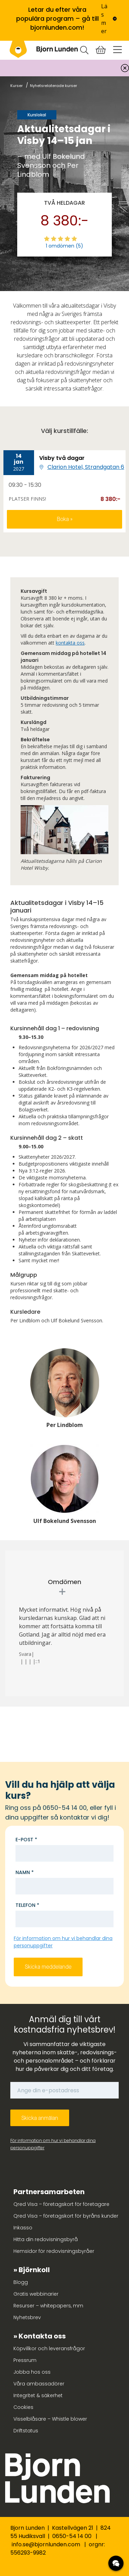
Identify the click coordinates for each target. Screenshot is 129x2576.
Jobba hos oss (32, 2371)
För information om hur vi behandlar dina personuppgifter (53, 2144)
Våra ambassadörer (38, 2383)
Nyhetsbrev (27, 2317)
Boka (63, 519)
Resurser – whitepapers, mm (48, 2305)
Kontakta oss (42, 2336)
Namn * (24, 1872)
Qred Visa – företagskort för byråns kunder (65, 2215)
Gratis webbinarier (35, 2293)
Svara (25, 1654)
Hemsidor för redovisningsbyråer (53, 2251)
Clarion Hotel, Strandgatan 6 (85, 467)
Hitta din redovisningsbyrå (45, 2239)
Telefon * (27, 1905)
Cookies (23, 2407)
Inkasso (22, 2227)
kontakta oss (70, 642)
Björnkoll (34, 2270)
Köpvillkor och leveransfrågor (49, 2348)
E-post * (26, 1839)
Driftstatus (25, 2430)
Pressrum (24, 2360)
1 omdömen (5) (64, 245)
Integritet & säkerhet (38, 2395)
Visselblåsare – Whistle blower (50, 2418)
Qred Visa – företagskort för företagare (61, 2204)
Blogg (20, 2282)
